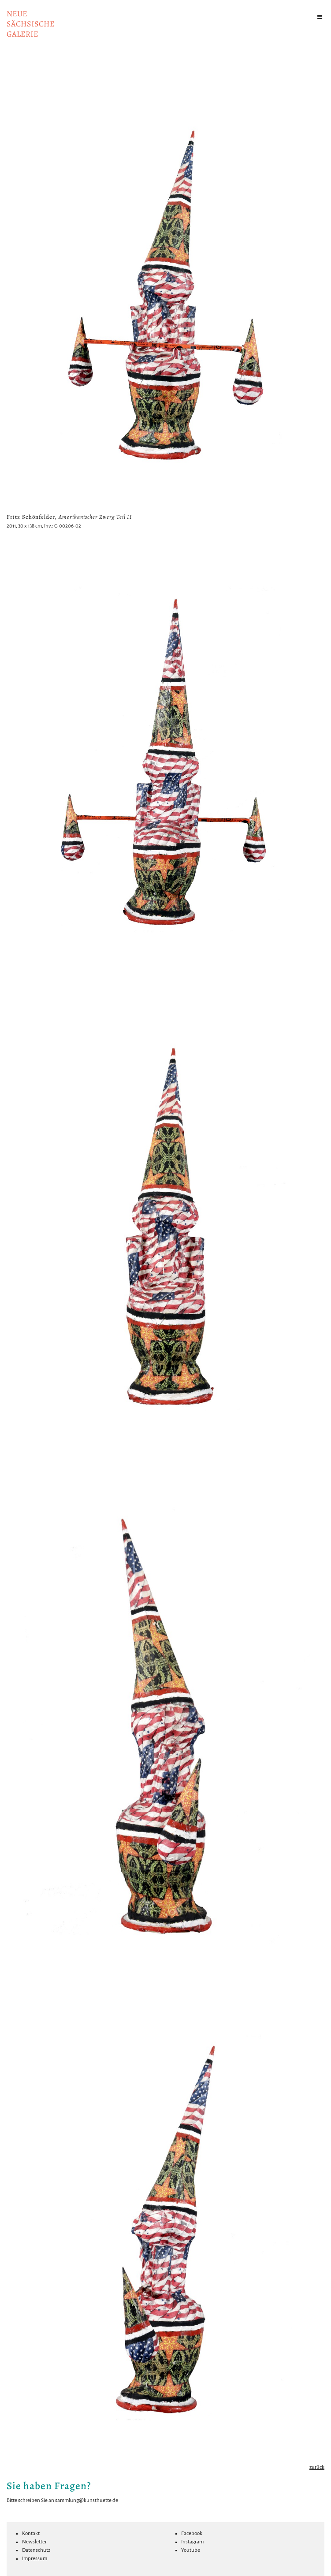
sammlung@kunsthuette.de (86, 2500)
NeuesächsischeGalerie (31, 23)
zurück (316, 2467)
